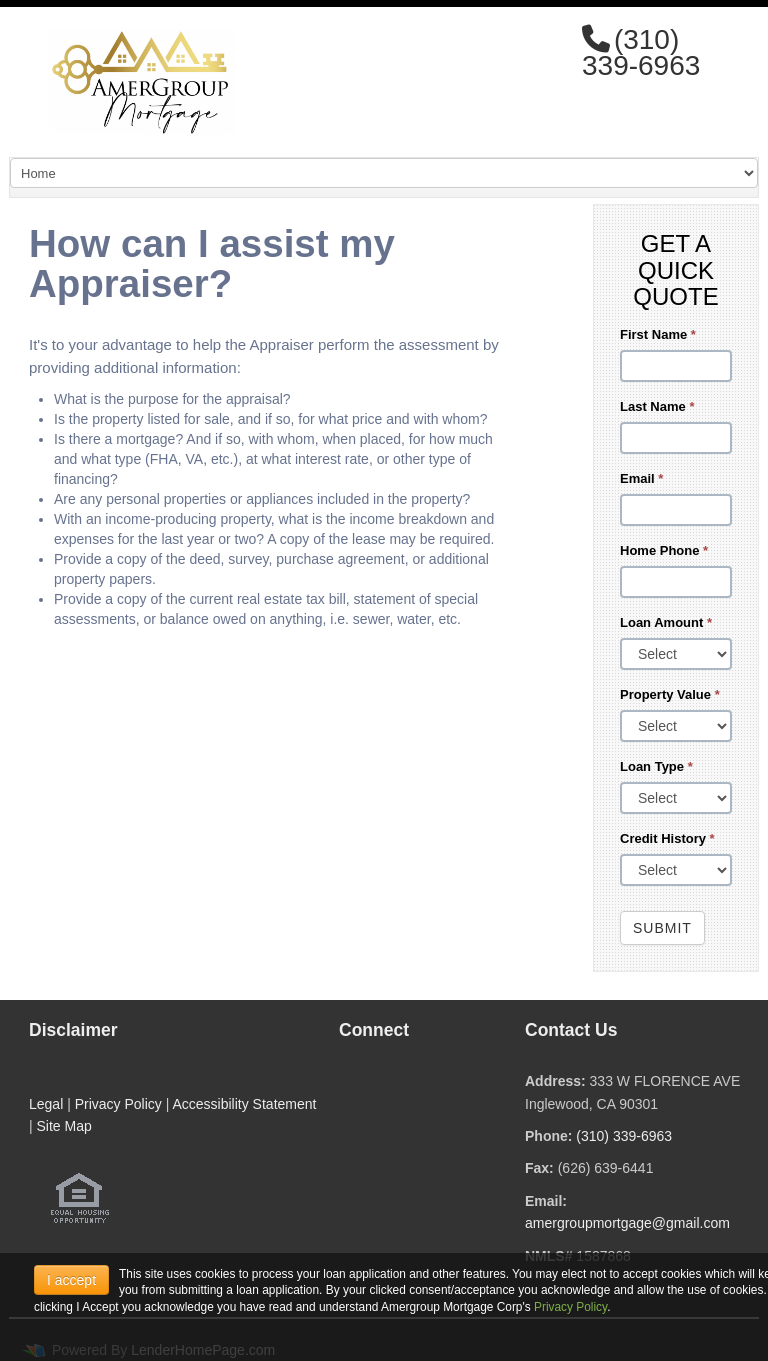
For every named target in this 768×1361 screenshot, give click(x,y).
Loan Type (656, 766)
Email (641, 478)
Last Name (657, 406)
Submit (662, 928)
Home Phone (664, 550)
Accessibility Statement (244, 1104)
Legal (46, 1104)
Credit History (667, 838)
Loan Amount (666, 622)
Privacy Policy (118, 1104)
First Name (658, 334)
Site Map (64, 1126)
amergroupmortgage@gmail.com (627, 1223)
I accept (71, 1280)
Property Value (670, 694)
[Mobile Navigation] (384, 173)
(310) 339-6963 (624, 1136)
